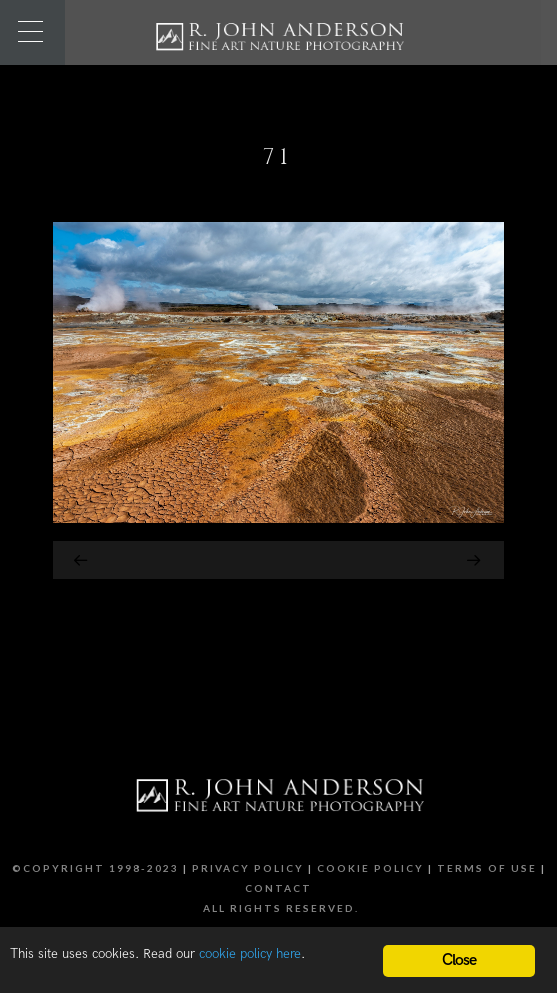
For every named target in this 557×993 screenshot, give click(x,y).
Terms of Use (487, 868)
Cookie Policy (370, 868)
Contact (278, 888)
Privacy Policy (248, 868)
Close (459, 960)
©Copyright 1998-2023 (95, 868)
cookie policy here (250, 954)
